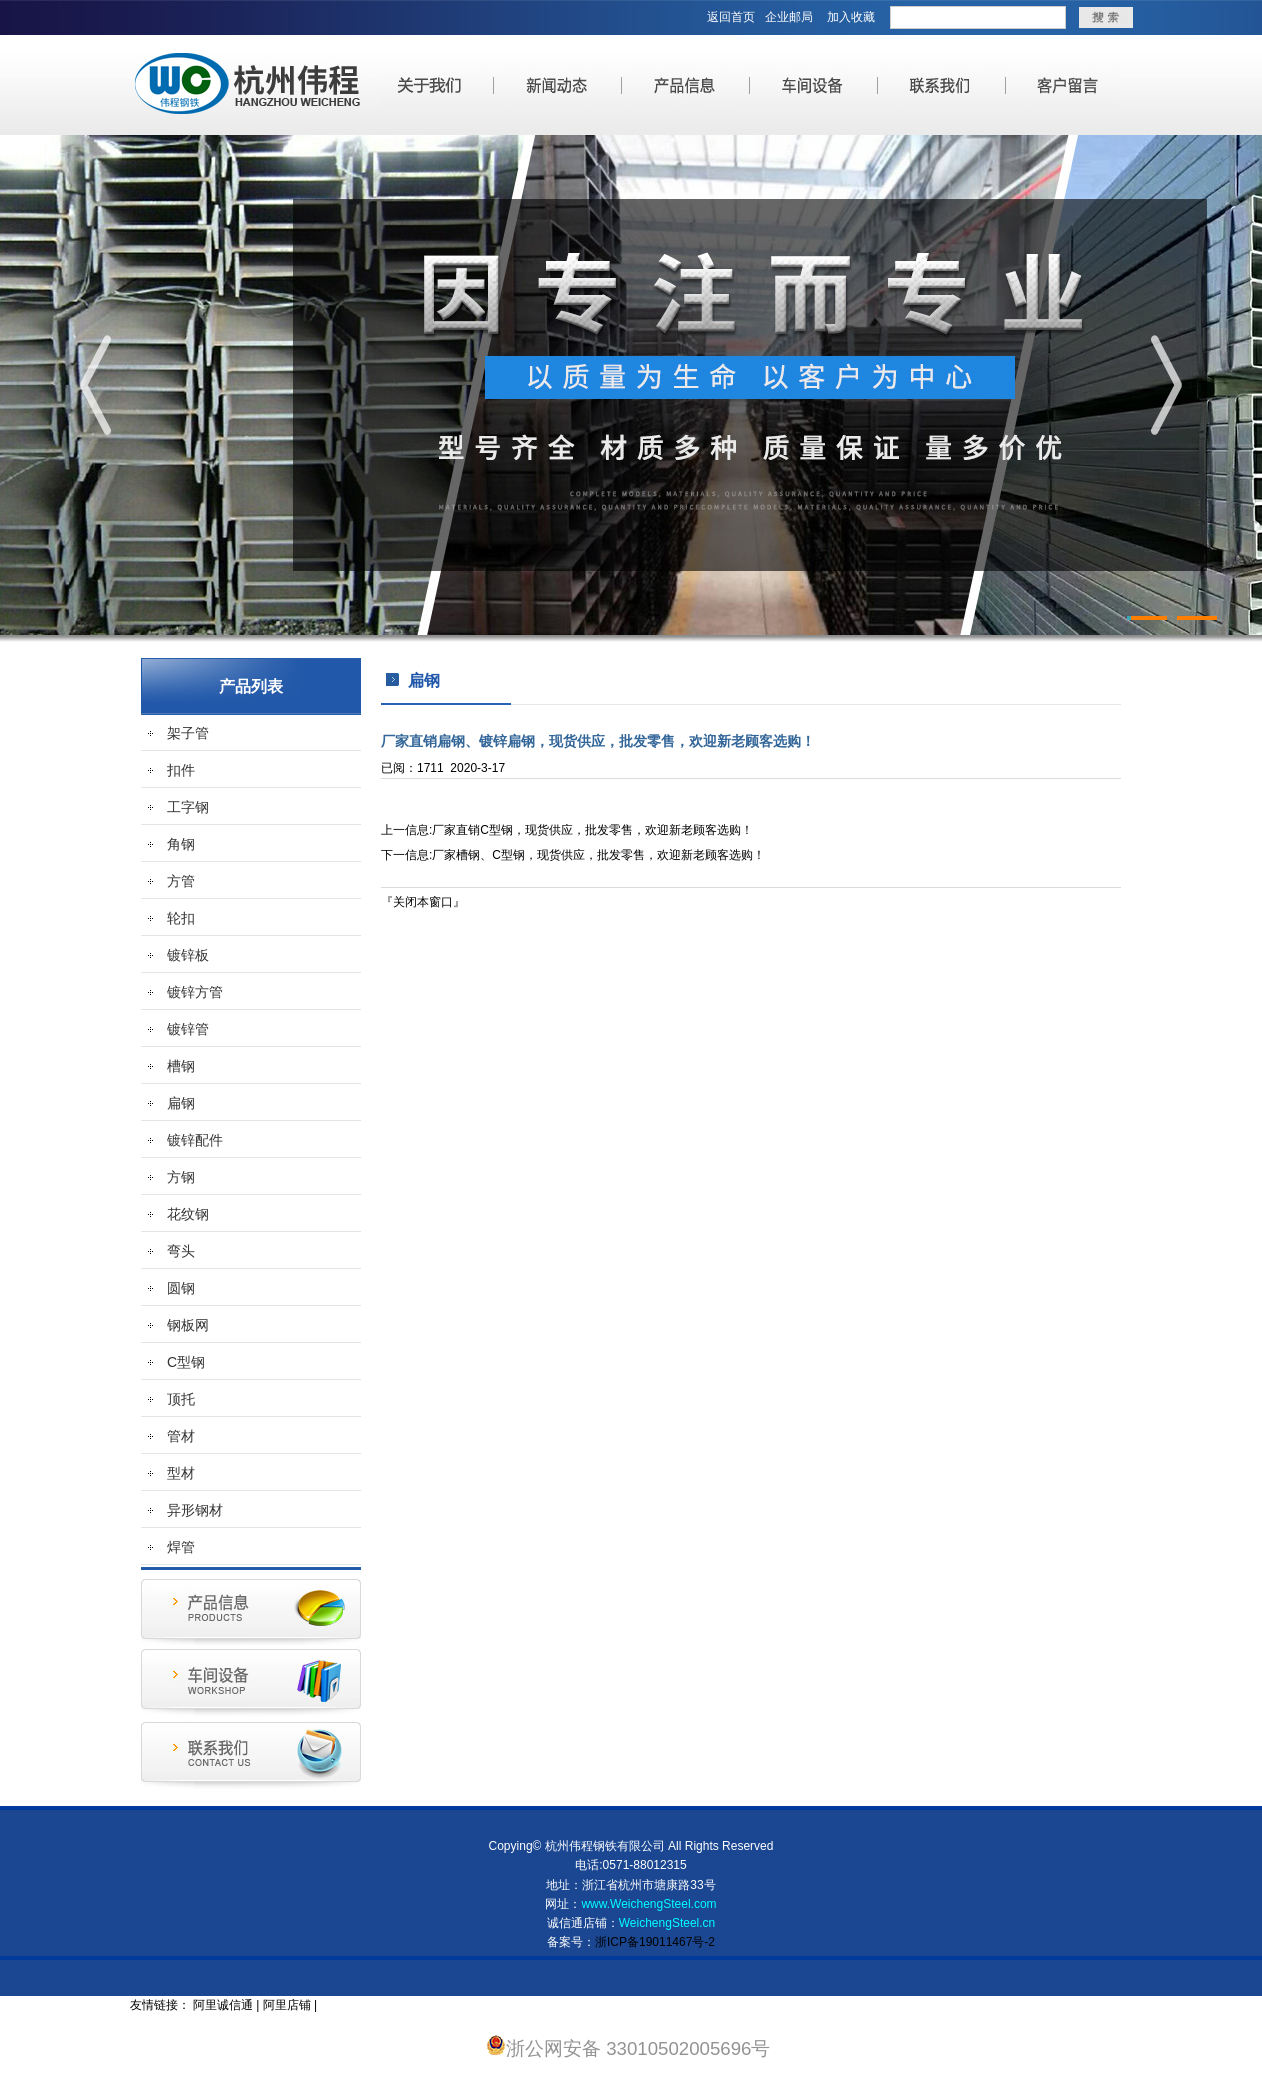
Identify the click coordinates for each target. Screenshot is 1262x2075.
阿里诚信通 (223, 2005)
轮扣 (181, 918)
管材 (181, 1436)
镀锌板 (188, 955)
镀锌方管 (195, 992)
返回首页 (731, 17)
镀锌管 (188, 1029)
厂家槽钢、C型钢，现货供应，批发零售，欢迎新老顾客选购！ (598, 855)
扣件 (181, 770)
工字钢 (188, 807)
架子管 (188, 733)
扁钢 (181, 1103)
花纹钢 (188, 1214)
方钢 (181, 1177)
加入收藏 (851, 17)
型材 (181, 1473)
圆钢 (181, 1288)
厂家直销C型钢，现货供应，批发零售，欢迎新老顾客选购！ (592, 830)
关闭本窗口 (423, 902)
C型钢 (186, 1362)
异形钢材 (195, 1510)
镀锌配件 (195, 1140)
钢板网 (188, 1325)
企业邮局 (789, 17)
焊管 (181, 1547)
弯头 (181, 1251)
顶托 (181, 1399)
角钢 (181, 844)
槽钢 (181, 1066)
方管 (181, 881)
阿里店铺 (287, 2005)
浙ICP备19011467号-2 (655, 1942)
